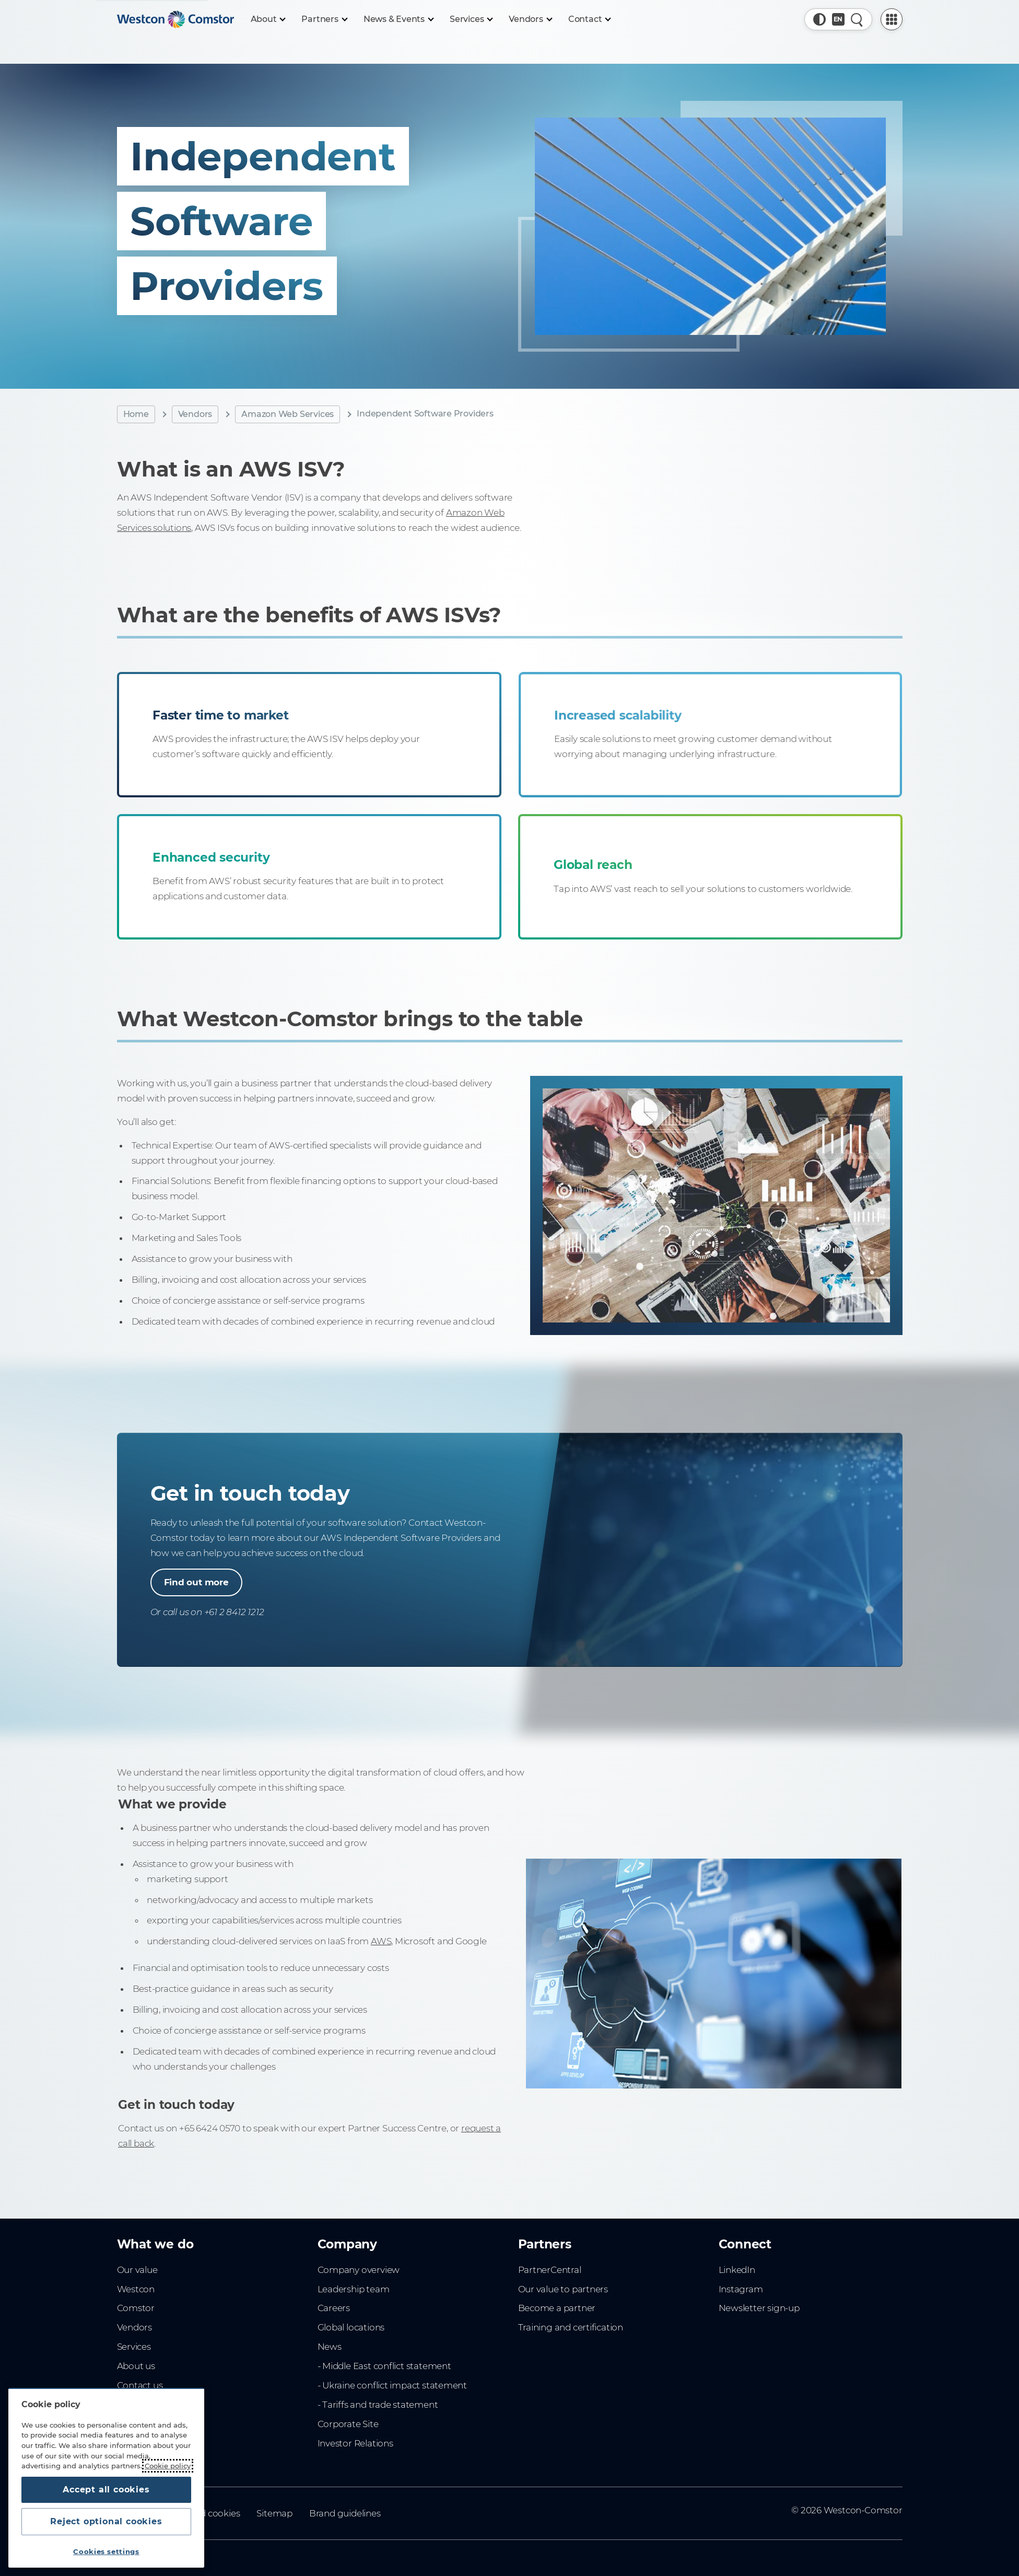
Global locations (351, 2327)
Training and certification (570, 2327)
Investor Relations (355, 2443)
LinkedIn (737, 2270)
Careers (334, 2308)
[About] (268, 19)
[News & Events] (398, 19)
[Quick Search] (857, 19)
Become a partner (557, 2308)
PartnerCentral (549, 2270)
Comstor (136, 2308)
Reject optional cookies (106, 2521)
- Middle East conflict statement (384, 2366)
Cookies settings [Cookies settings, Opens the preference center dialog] (106, 2551)
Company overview (359, 2270)
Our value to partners (563, 2289)
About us (136, 2366)
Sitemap (274, 2513)
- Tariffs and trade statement (378, 2404)
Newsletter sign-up (759, 2308)
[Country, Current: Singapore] (838, 19)
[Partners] (323, 19)
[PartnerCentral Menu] (892, 19)
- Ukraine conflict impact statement (392, 2385)
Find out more (196, 1582)
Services (134, 2346)
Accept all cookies (106, 2489)
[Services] (471, 19)
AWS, (406, 1945)
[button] (819, 19)
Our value (137, 2270)
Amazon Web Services (287, 414)
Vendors (195, 414)
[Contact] (589, 19)
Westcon (136, 2289)
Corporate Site (348, 2424)
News (330, 2346)
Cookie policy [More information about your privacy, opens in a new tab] (168, 2466)
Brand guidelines (345, 2513)
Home (136, 414)
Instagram (741, 2289)
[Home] (175, 19)
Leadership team (354, 2289)
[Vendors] (530, 19)
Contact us (140, 2385)
